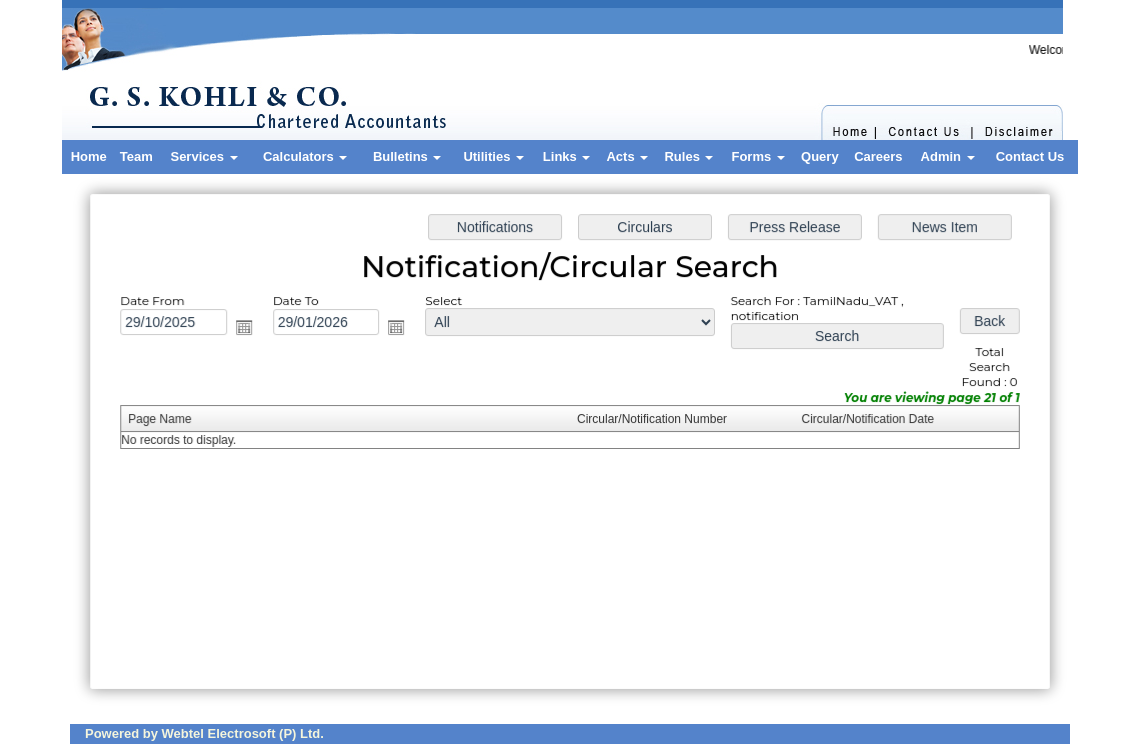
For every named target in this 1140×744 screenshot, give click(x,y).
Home (89, 156)
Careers (878, 156)
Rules (688, 156)
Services (203, 156)
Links (567, 156)
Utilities (493, 156)
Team (136, 156)
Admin (948, 156)
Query (820, 156)
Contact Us (1030, 156)
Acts (627, 156)
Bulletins (407, 156)
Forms (757, 156)
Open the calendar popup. (249, 329)
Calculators (305, 156)
